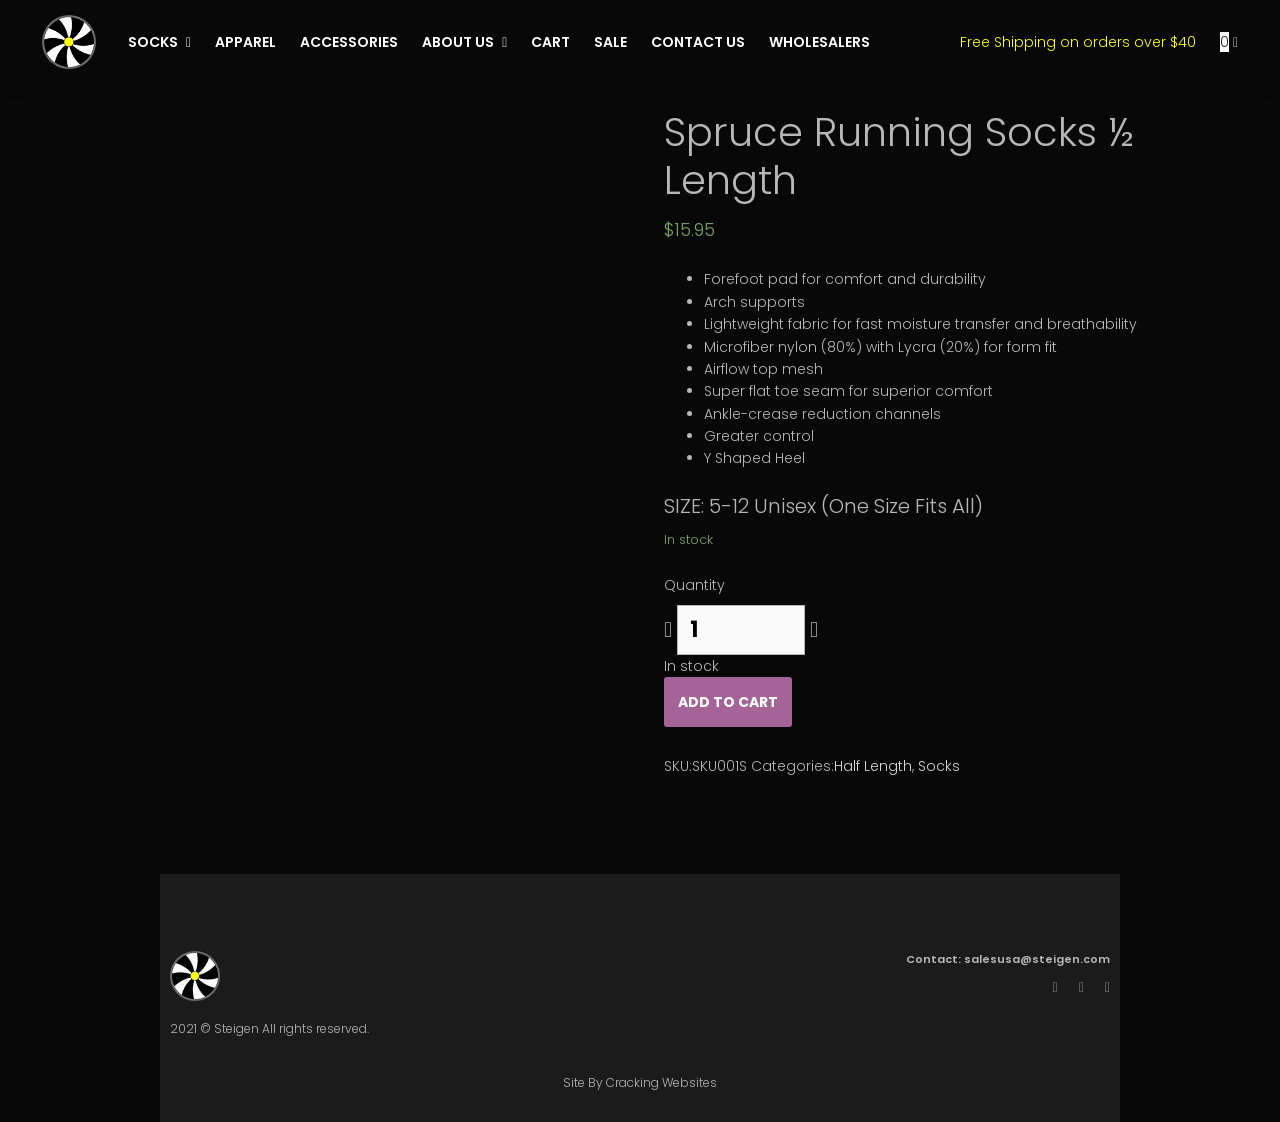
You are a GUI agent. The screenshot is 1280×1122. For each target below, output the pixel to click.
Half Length (873, 766)
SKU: (678, 766)
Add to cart (728, 702)
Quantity (694, 585)
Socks (939, 766)
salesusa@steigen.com (1037, 959)
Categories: (792, 766)
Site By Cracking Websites (640, 1082)
